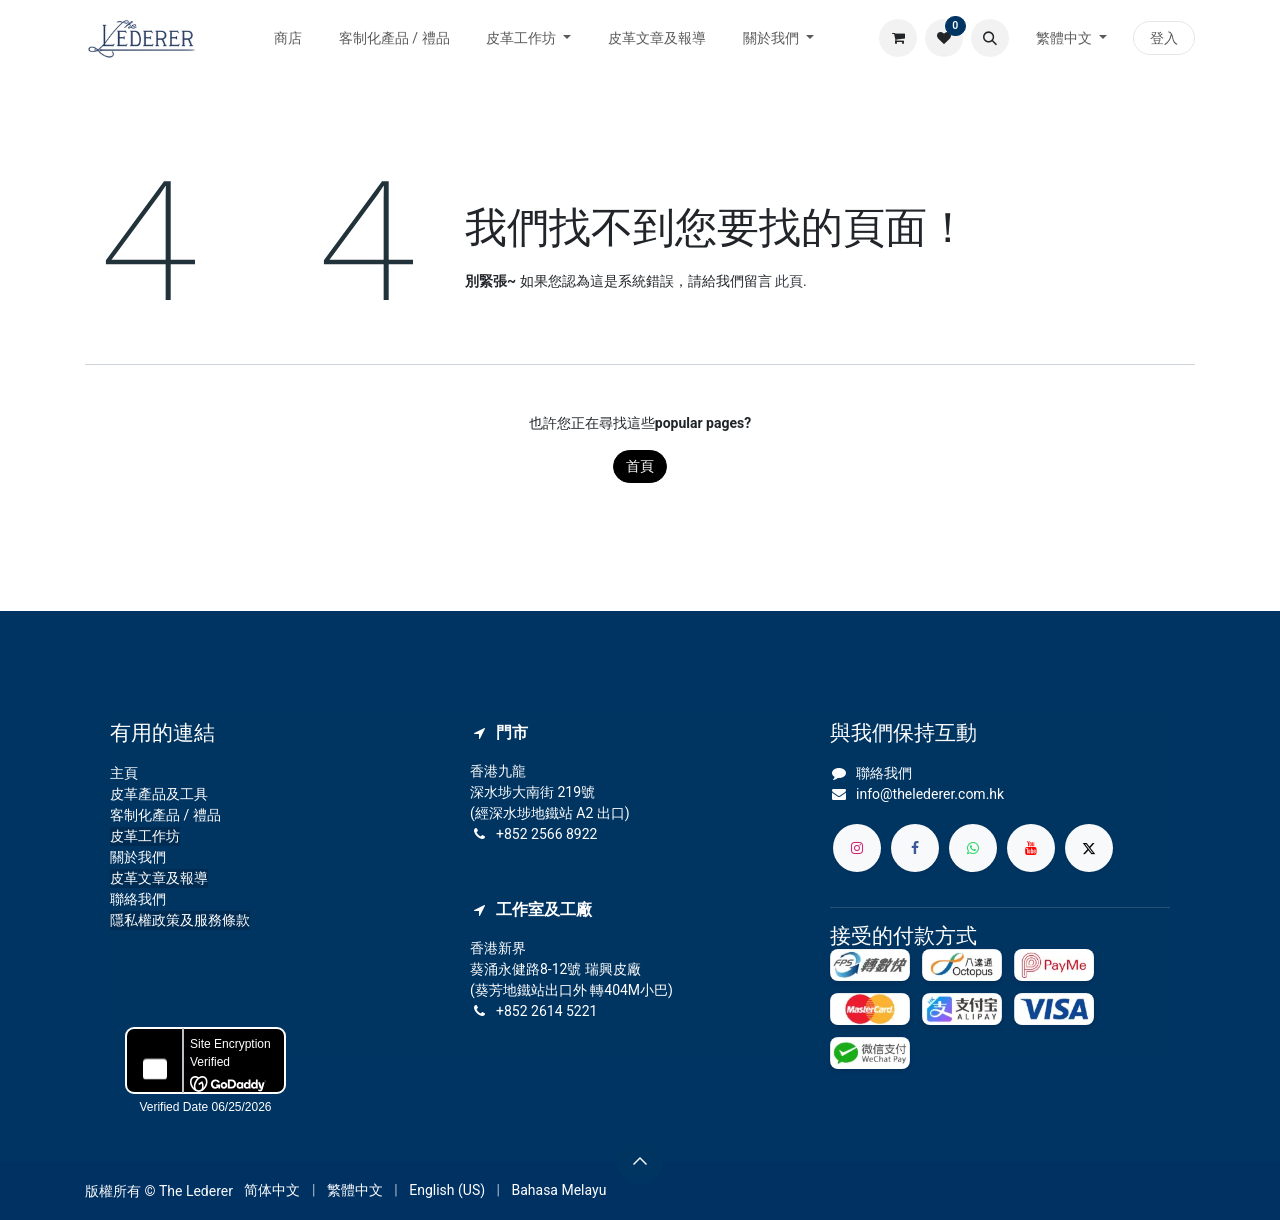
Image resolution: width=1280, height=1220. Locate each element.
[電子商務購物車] (898, 38)
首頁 (640, 466)
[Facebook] (915, 848)
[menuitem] (288, 38)
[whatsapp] (973, 848)
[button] (990, 38)
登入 (1164, 38)
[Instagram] (857, 848)
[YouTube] (1031, 848)
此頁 (789, 281)
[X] (1089, 848)
